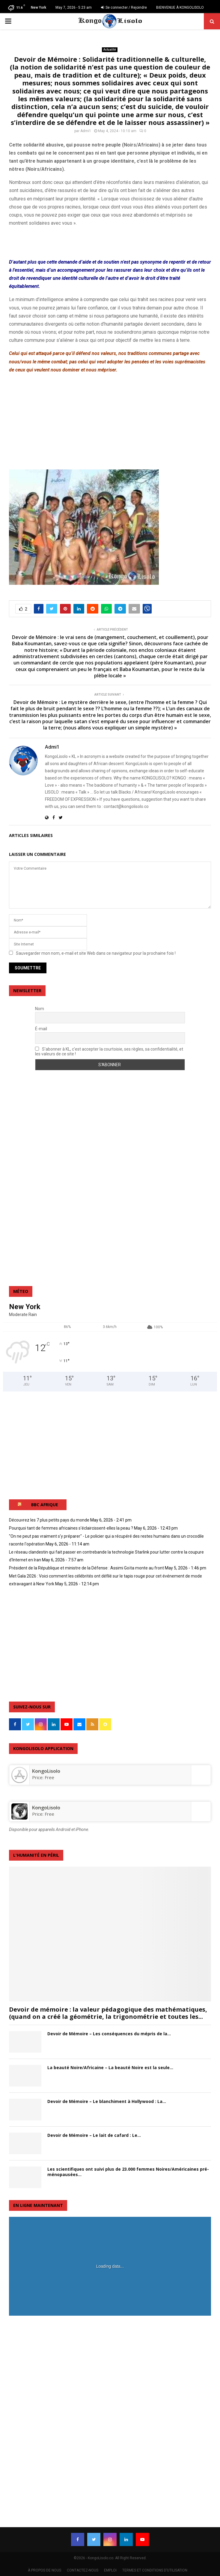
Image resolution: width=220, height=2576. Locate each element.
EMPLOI (110, 2570)
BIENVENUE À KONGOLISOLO (180, 7)
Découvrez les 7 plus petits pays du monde (49, 1520)
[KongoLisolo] (19, 1817)
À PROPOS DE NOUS (44, 2570)
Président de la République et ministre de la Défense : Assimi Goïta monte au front (86, 1568)
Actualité (109, 49)
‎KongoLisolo (46, 1771)
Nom (39, 1008)
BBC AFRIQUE (44, 1504)
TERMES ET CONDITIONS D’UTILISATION (154, 2570)
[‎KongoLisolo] (19, 1781)
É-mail (41, 1028)
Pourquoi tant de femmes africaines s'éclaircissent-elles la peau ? (71, 1528)
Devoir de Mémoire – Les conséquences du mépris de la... (109, 2033)
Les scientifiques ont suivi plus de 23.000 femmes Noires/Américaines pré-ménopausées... (128, 2171)
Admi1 (85, 131)
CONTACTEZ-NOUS (82, 2570)
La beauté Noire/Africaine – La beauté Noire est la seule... (110, 2067)
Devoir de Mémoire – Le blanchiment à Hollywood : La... (106, 2101)
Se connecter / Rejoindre (124, 7)
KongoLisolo (46, 1807)
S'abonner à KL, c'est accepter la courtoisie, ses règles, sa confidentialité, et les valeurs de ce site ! (109, 1051)
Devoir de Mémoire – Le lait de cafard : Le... (94, 2135)
